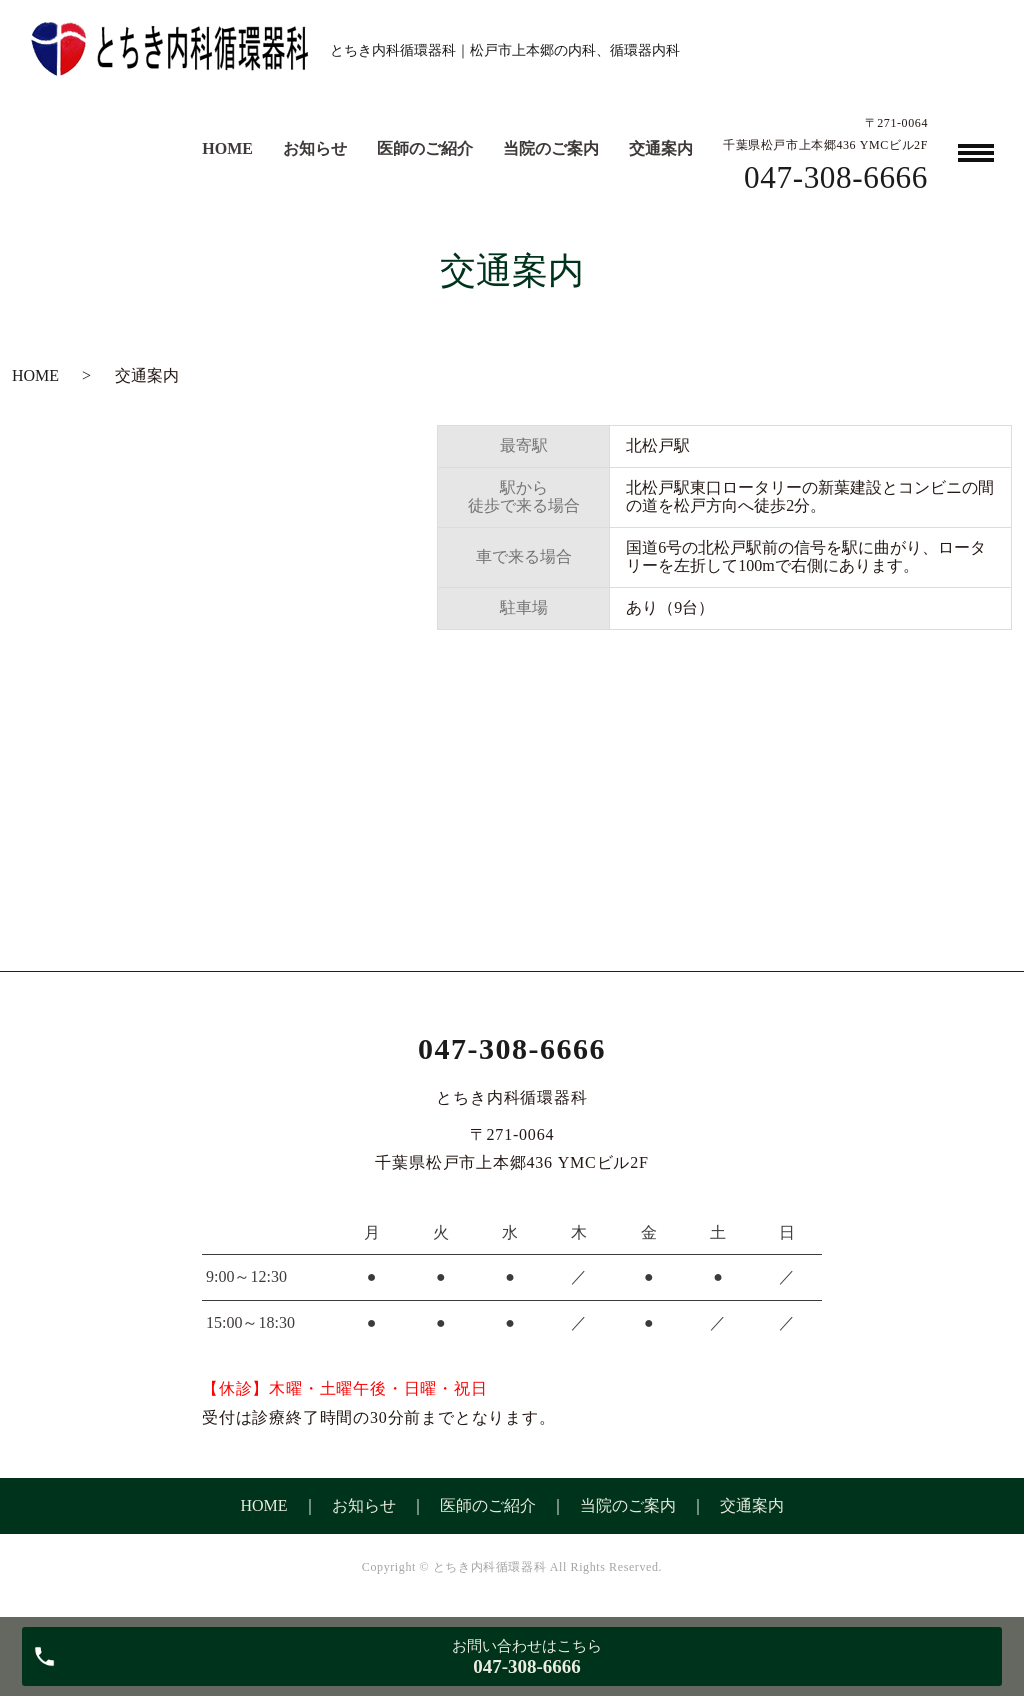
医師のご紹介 (425, 148)
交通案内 (661, 148)
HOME (227, 148)
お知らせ (315, 148)
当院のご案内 (551, 148)
